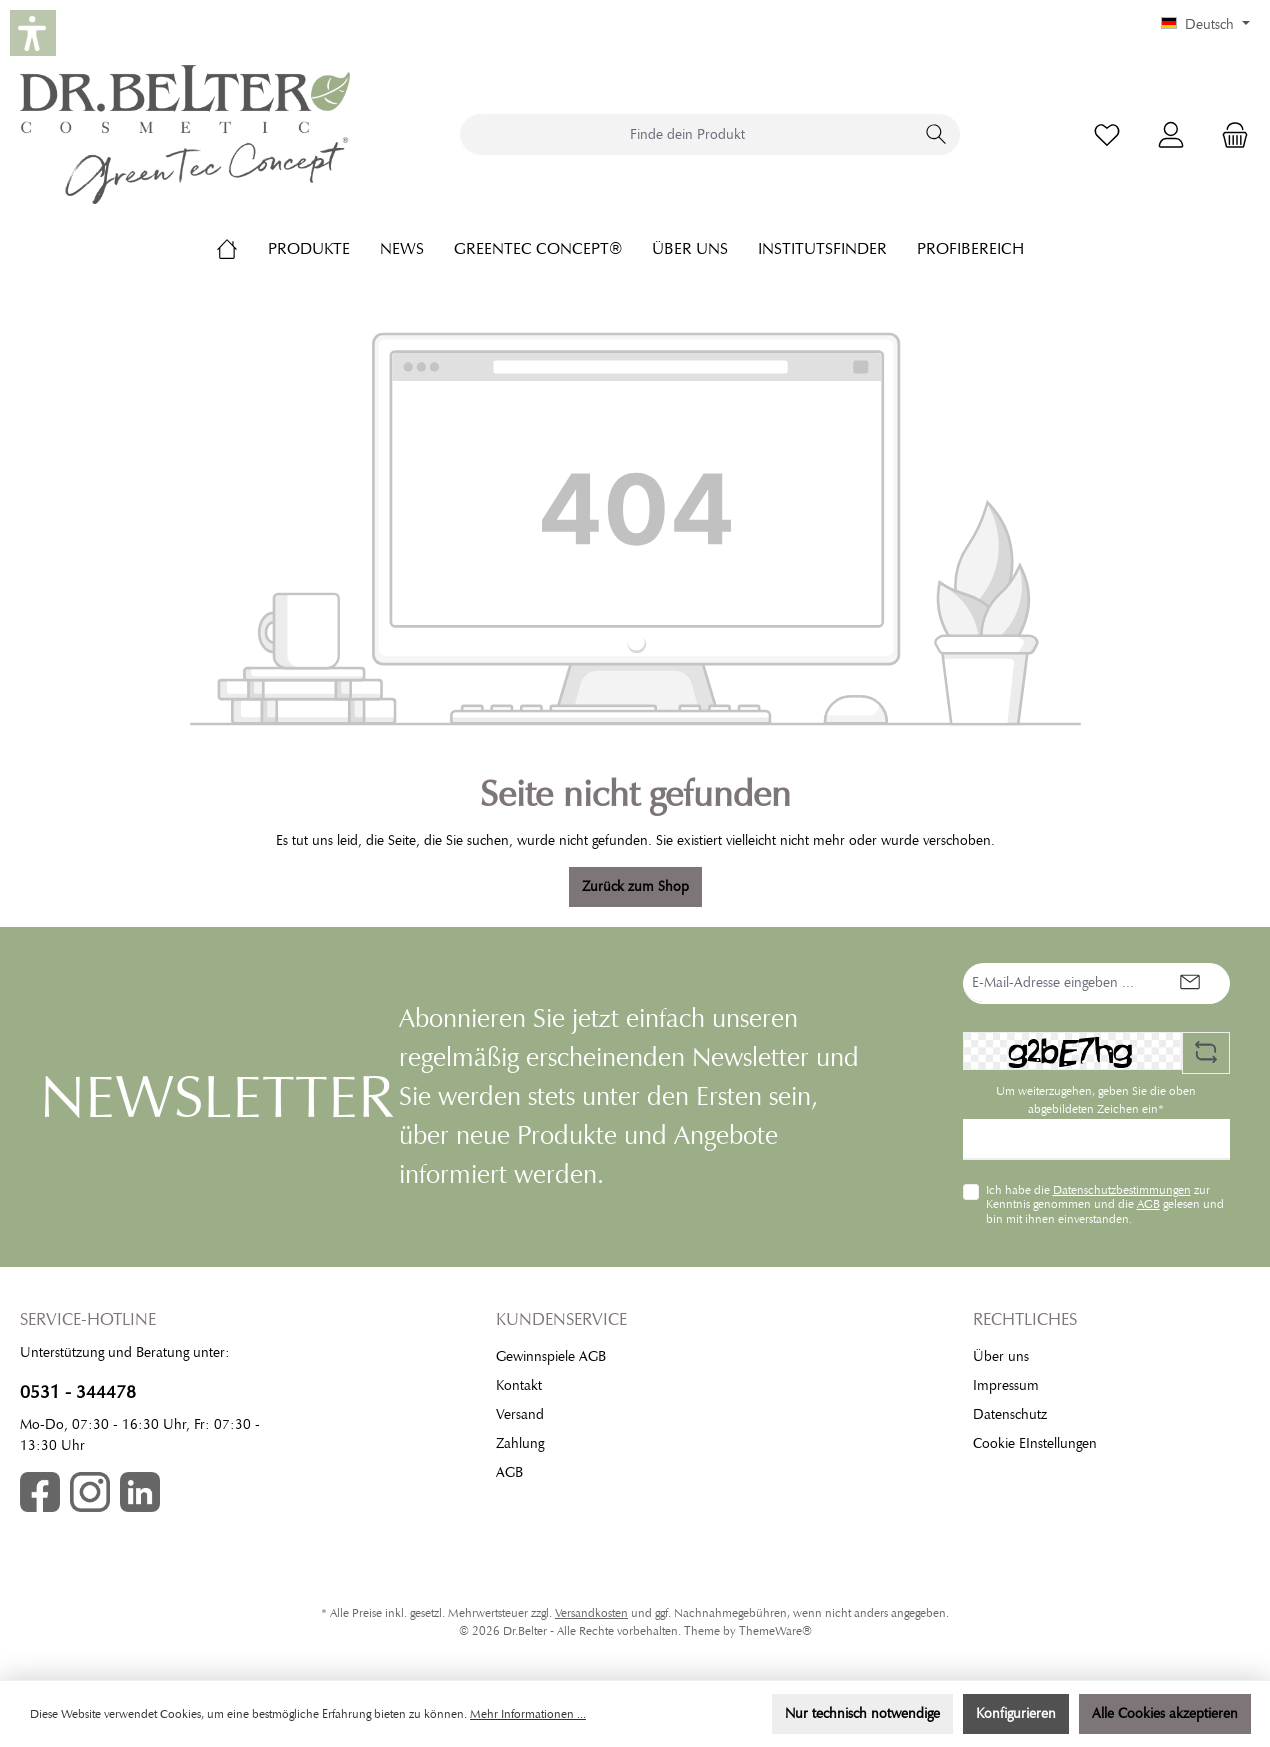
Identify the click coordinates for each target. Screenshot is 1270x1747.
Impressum (1006, 1385)
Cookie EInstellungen (1035, 1443)
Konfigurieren (1016, 1713)
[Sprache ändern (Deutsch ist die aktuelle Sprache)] (1205, 25)
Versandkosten (591, 1613)
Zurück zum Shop (635, 886)
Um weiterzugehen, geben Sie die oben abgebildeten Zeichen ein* (1096, 1100)
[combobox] (687, 134)
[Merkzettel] (1107, 134)
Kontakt (519, 1385)
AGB (1148, 1204)
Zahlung (520, 1443)
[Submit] (1190, 983)
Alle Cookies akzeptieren (1165, 1713)
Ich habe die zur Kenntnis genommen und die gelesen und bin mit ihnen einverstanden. (1105, 1204)
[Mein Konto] (1171, 134)
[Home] (242, 249)
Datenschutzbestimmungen (1122, 1190)
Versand (520, 1414)
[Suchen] (936, 134)
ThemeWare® (775, 1631)
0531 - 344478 (78, 1392)
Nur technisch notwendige (862, 1713)
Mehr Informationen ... (528, 1714)
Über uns (1001, 1356)
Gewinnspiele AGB (551, 1356)
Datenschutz (1010, 1414)
